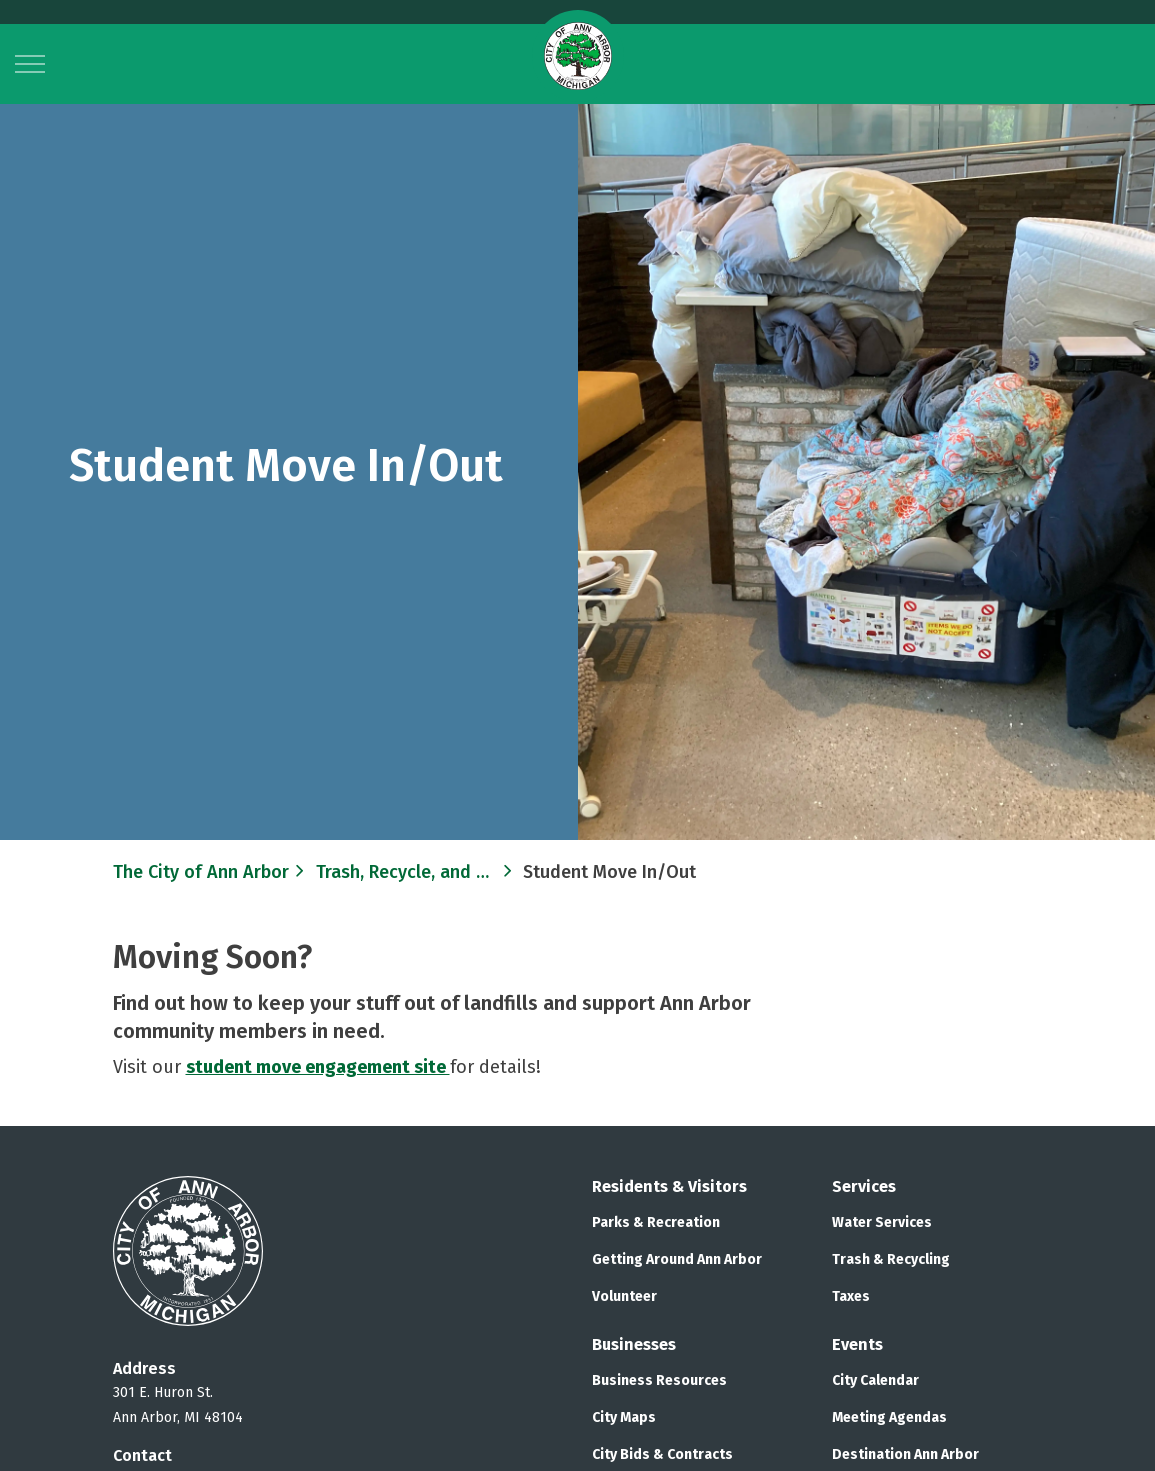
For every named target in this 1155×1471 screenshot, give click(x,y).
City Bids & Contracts (662, 1454)
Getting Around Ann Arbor (677, 1259)
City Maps (624, 1417)
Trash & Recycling (891, 1259)
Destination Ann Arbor (905, 1454)
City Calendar (875, 1380)
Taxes (851, 1296)
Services (864, 1186)
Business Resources (659, 1380)
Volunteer (624, 1296)
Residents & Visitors (669, 1186)
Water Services (882, 1222)
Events (857, 1344)
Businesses (634, 1344)
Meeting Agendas (889, 1417)
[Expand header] (30, 64)
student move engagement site (318, 1067)
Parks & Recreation (656, 1222)
